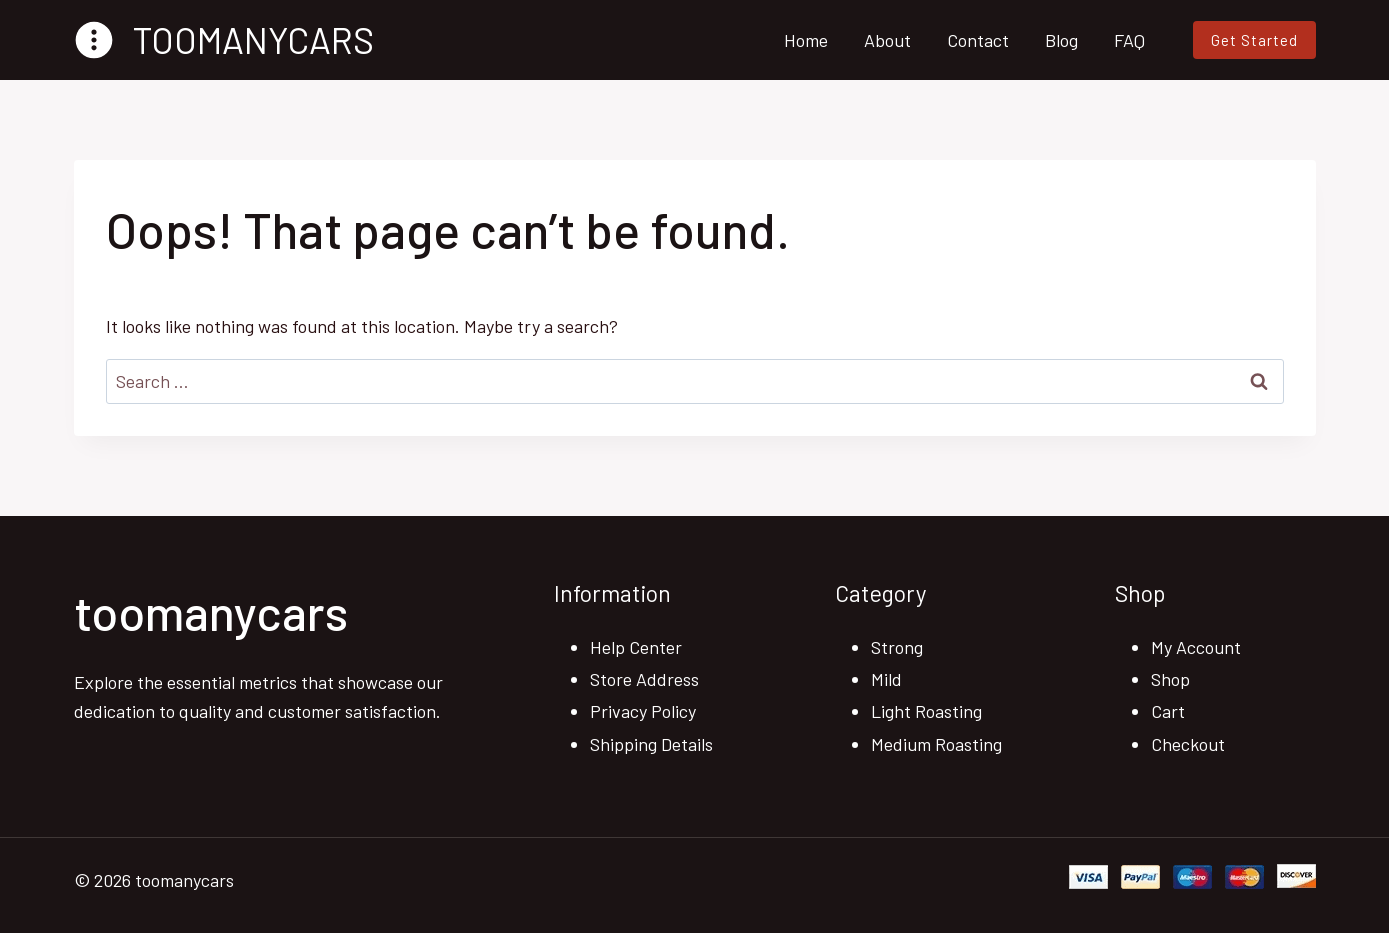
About (887, 40)
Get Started (1254, 40)
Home (806, 40)
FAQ (1129, 40)
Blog (1061, 40)
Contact (978, 40)
